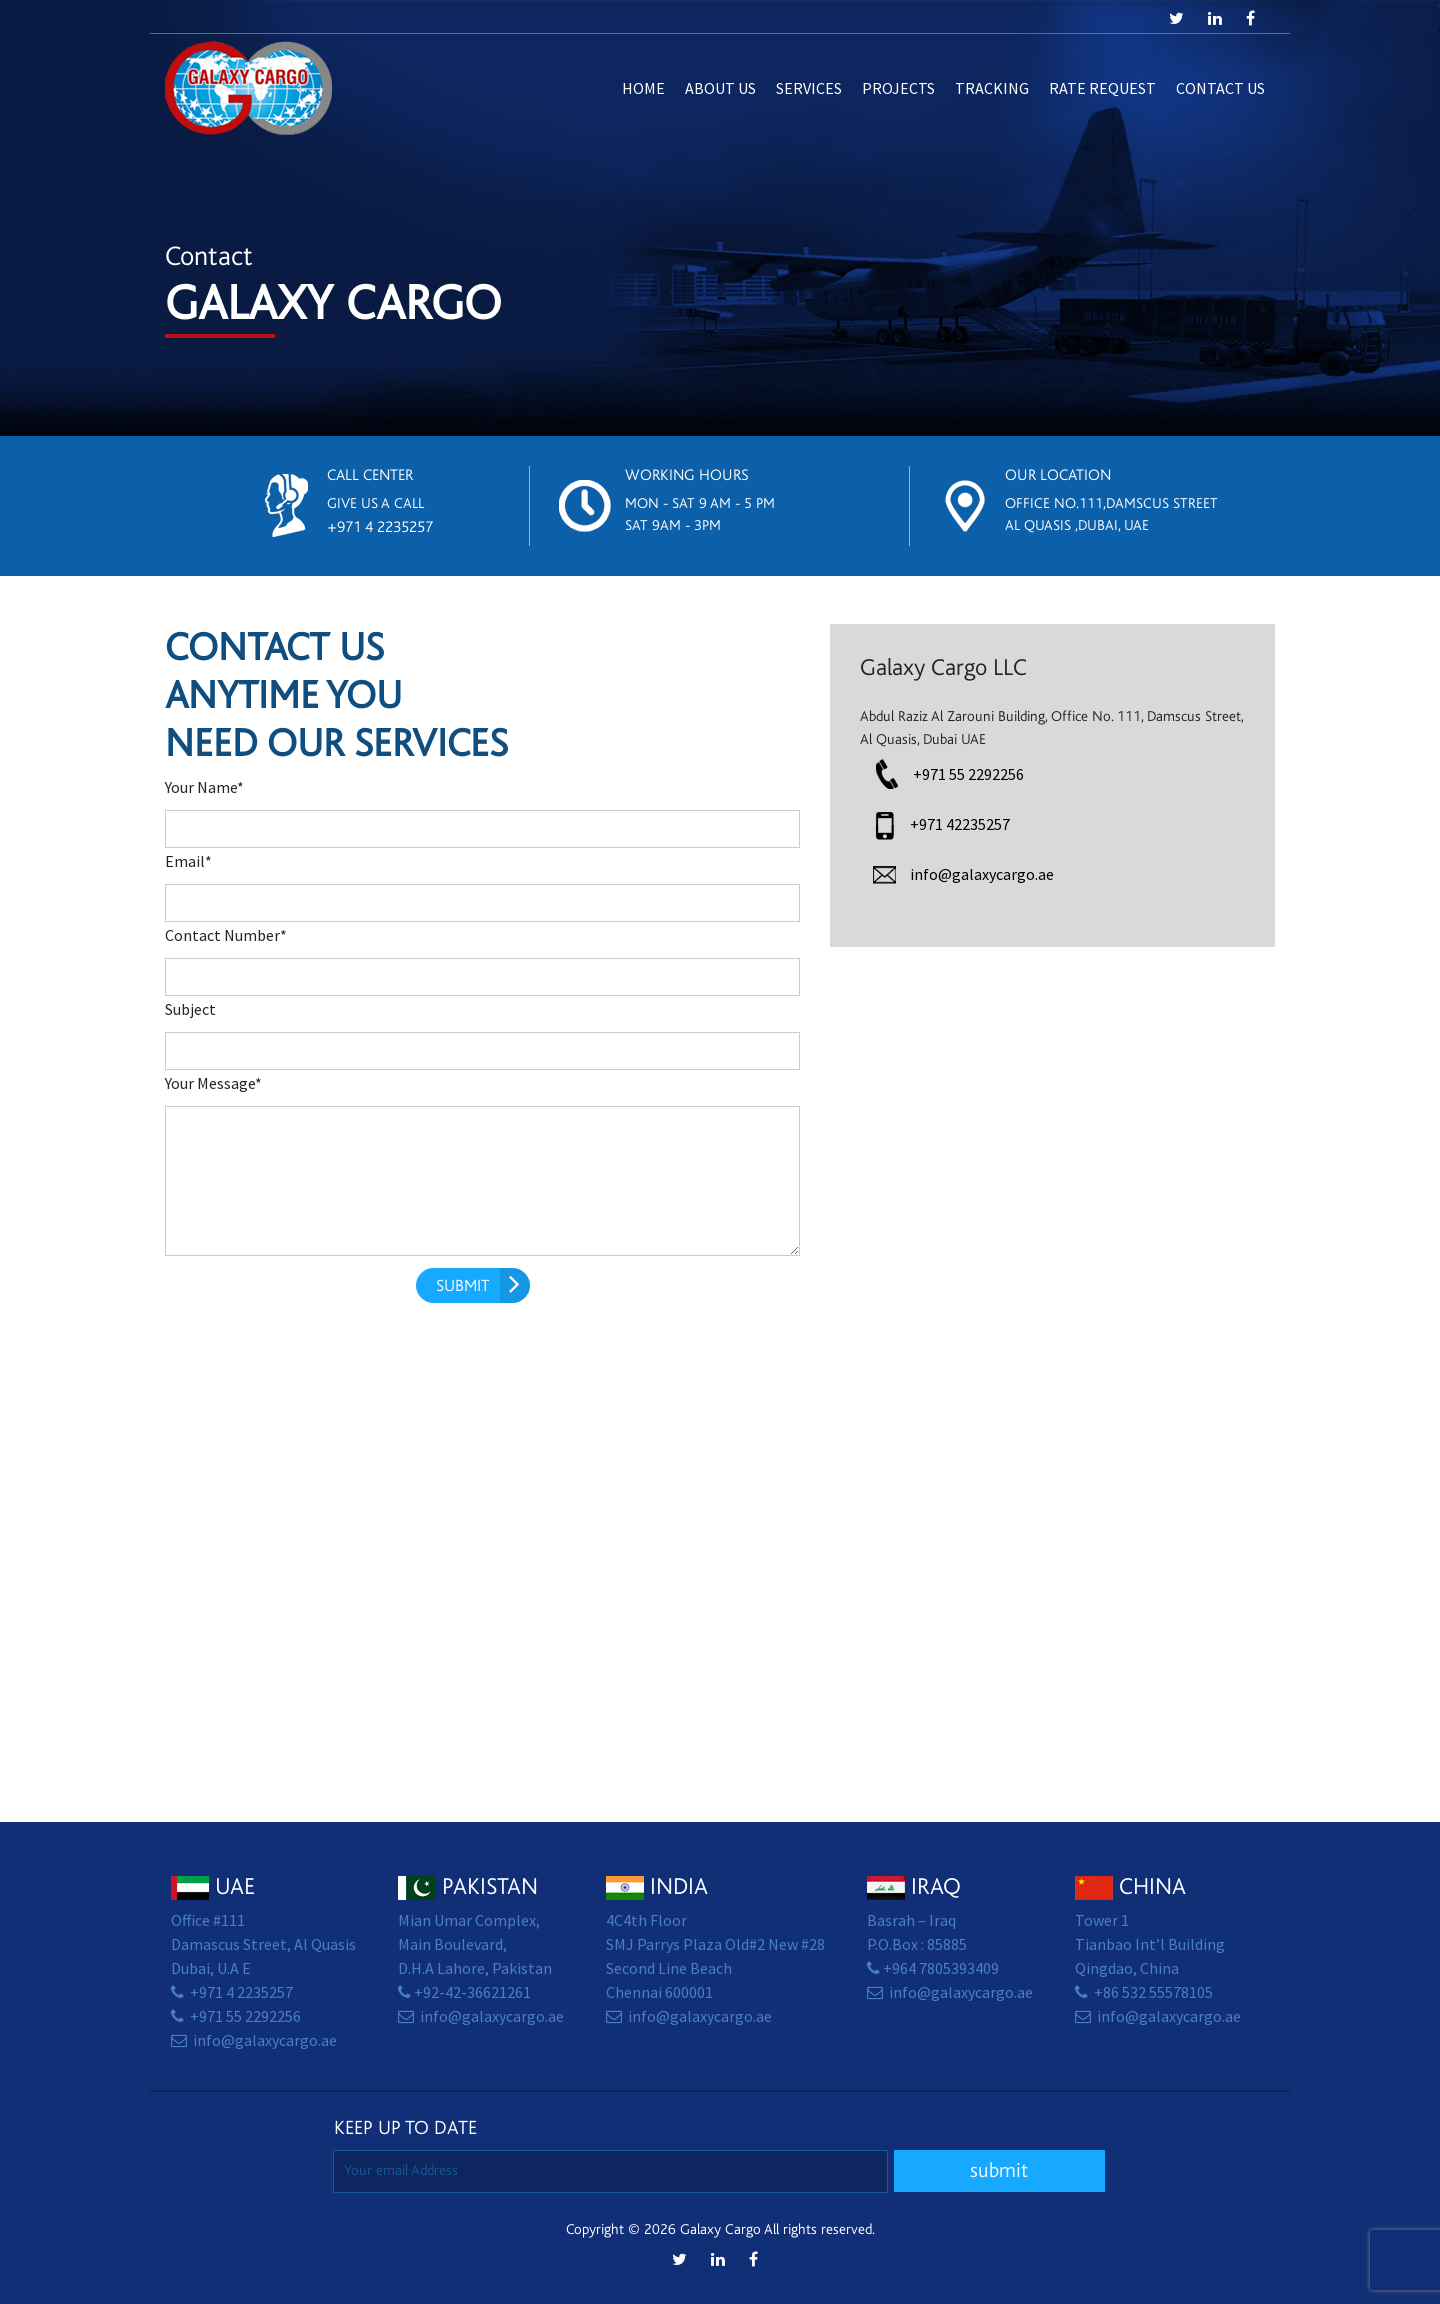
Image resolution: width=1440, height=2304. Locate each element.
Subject (190, 1009)
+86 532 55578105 (1153, 1992)
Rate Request (1102, 88)
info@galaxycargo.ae (982, 874)
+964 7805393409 (941, 1968)
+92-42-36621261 (472, 1992)
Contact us (1220, 88)
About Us (720, 88)
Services (809, 88)
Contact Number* (226, 935)
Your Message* (213, 1083)
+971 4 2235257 (380, 527)
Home (643, 88)
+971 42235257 (960, 824)
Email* (188, 861)
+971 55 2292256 (968, 774)
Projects (898, 88)
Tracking (992, 88)
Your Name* (204, 787)
